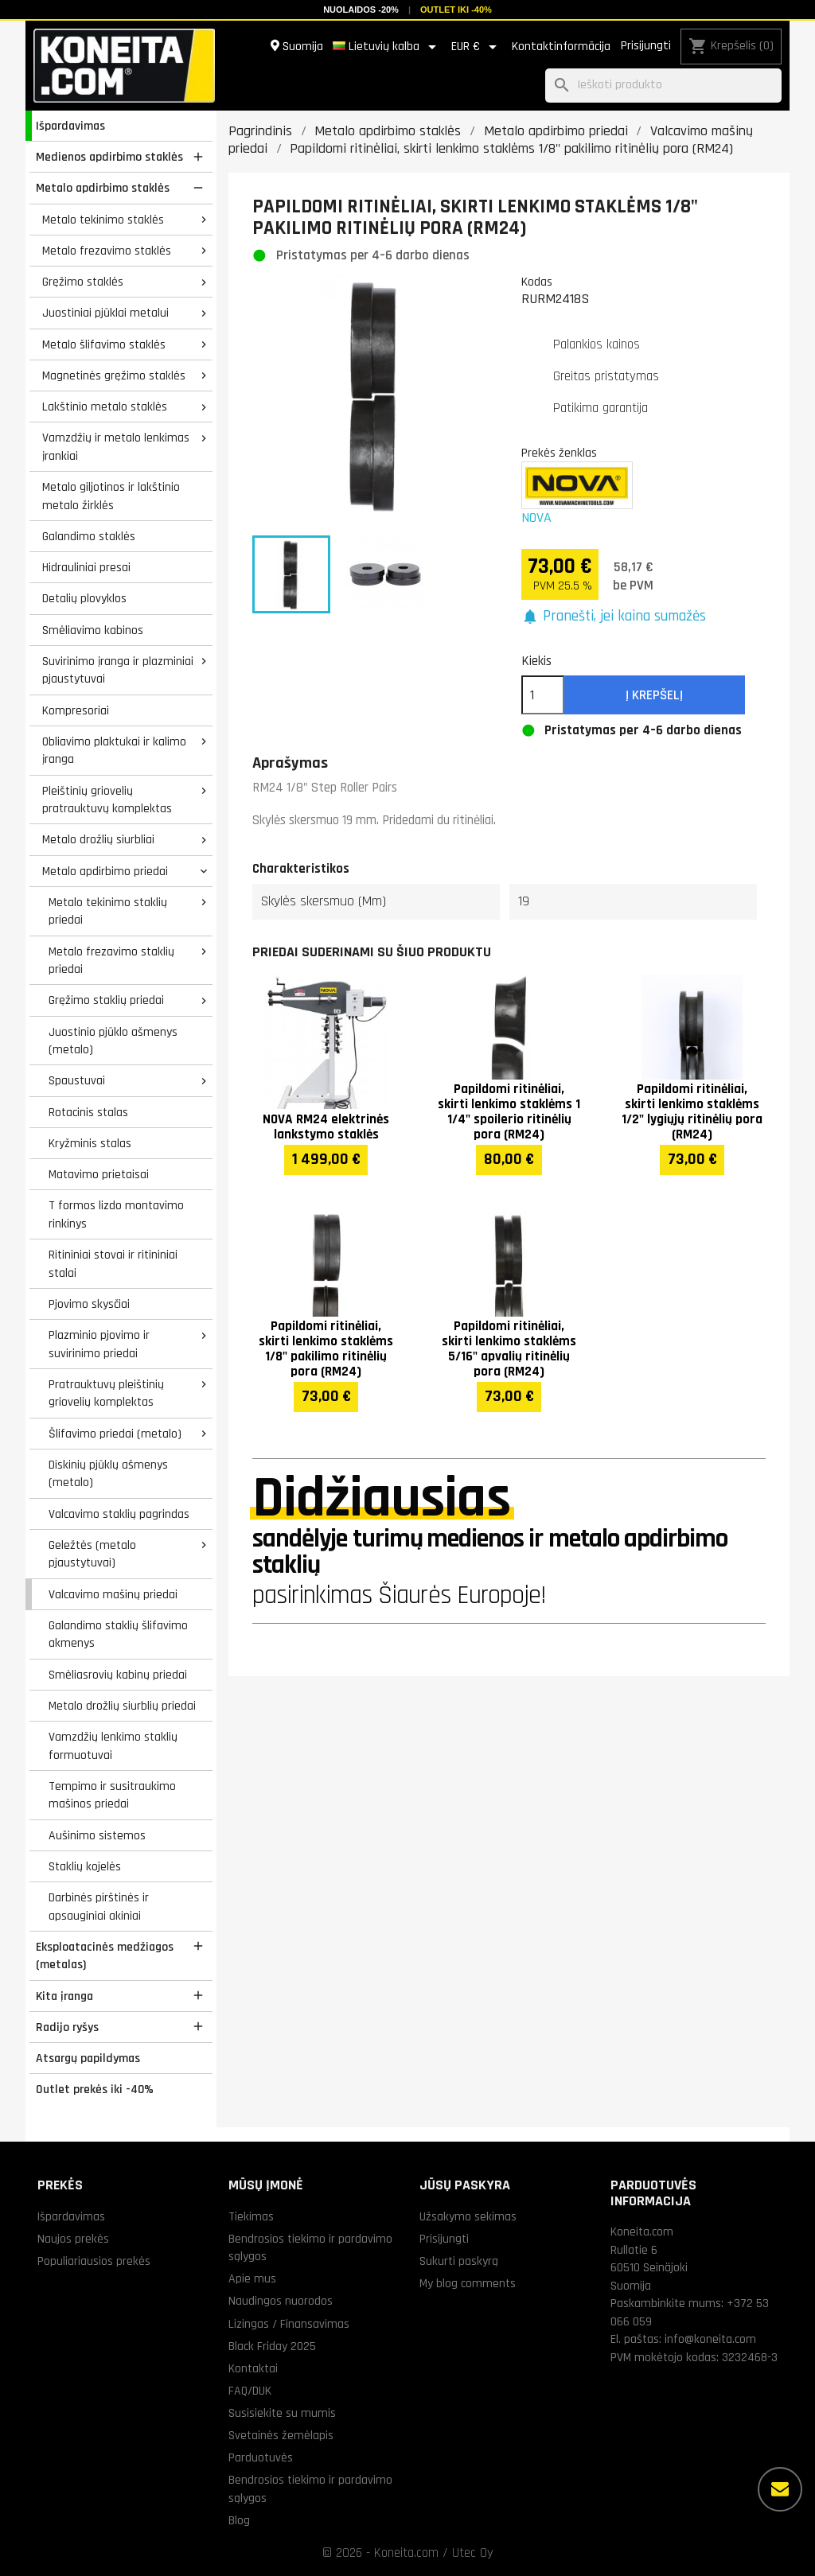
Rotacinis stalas (88, 1112)
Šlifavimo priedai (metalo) (115, 1434)
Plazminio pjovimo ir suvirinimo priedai (99, 1344)
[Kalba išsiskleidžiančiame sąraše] (387, 46)
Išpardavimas (70, 126)
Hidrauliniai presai (86, 567)
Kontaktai (253, 2368)
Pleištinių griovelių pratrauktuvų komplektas (107, 800)
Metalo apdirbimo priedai (105, 871)
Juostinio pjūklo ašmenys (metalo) (113, 1041)
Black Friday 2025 (272, 2346)
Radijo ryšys (67, 2027)
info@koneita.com (710, 2339)
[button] (614, 617)
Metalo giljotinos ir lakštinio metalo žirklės (111, 496)
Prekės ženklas (559, 453)
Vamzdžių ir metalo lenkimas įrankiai (115, 447)
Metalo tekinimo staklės (103, 220)
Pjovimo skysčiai (89, 1304)
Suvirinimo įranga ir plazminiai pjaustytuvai (117, 670)
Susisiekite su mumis (282, 2413)
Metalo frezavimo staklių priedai (111, 961)
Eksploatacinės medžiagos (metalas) (105, 1956)
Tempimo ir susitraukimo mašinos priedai (112, 1795)
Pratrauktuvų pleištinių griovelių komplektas (106, 1393)
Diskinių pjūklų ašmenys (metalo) (108, 1474)
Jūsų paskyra (464, 2185)
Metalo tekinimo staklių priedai (108, 911)
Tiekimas (251, 2216)
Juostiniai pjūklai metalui (105, 313)
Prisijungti (646, 45)
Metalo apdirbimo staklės (103, 188)
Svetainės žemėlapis (280, 2435)
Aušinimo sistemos (97, 1835)
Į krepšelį (654, 695)
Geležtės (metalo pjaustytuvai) (92, 1554)
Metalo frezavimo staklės (106, 251)
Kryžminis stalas (90, 1143)
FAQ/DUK (249, 2391)
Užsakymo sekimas (468, 2216)
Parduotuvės (260, 2457)
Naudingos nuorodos (280, 2301)
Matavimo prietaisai (99, 1174)
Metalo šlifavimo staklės (104, 344)
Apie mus (252, 2278)
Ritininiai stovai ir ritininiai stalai (113, 1264)
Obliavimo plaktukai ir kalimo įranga (114, 750)
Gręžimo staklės (82, 282)
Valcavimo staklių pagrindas (119, 1514)
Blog (239, 2520)
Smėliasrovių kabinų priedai (118, 1675)
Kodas (536, 282)
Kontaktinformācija (561, 46)
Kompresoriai (75, 710)
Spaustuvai (77, 1080)
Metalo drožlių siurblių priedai (122, 1706)
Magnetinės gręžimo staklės (113, 375)
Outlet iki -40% (456, 9)
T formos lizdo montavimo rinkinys (116, 1214)
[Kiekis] (542, 695)
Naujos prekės (73, 2239)
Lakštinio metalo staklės (104, 406)
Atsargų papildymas (88, 2058)
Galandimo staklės (88, 536)
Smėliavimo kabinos (92, 630)
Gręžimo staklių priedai (106, 1000)
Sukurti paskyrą (458, 2261)
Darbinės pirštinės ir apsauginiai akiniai (99, 1906)
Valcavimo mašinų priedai (113, 1594)
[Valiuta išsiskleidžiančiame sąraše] (476, 46)
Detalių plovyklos (84, 598)
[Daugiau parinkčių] (780, 2489)
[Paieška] (663, 85)
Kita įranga (64, 1996)
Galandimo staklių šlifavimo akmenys (118, 1634)
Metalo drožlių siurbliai (98, 839)
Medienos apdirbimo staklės (109, 157)
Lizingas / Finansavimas (288, 2324)
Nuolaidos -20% (361, 9)
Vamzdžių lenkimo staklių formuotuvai (113, 1746)
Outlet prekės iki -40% (95, 2089)
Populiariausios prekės (93, 2261)
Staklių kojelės (85, 1866)
